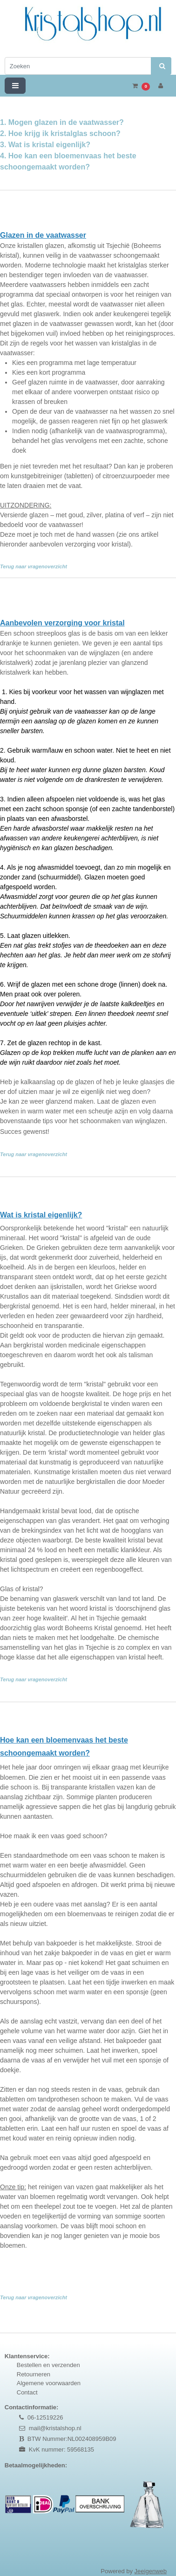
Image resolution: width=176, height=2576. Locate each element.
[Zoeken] (78, 66)
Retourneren (33, 2374)
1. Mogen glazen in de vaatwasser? (62, 122)
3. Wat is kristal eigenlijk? (45, 145)
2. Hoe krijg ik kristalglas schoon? (60, 133)
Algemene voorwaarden (49, 2383)
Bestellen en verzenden (48, 2364)
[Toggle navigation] (15, 86)
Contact (27, 2392)
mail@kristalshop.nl (55, 2428)
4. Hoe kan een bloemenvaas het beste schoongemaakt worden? (68, 167)
